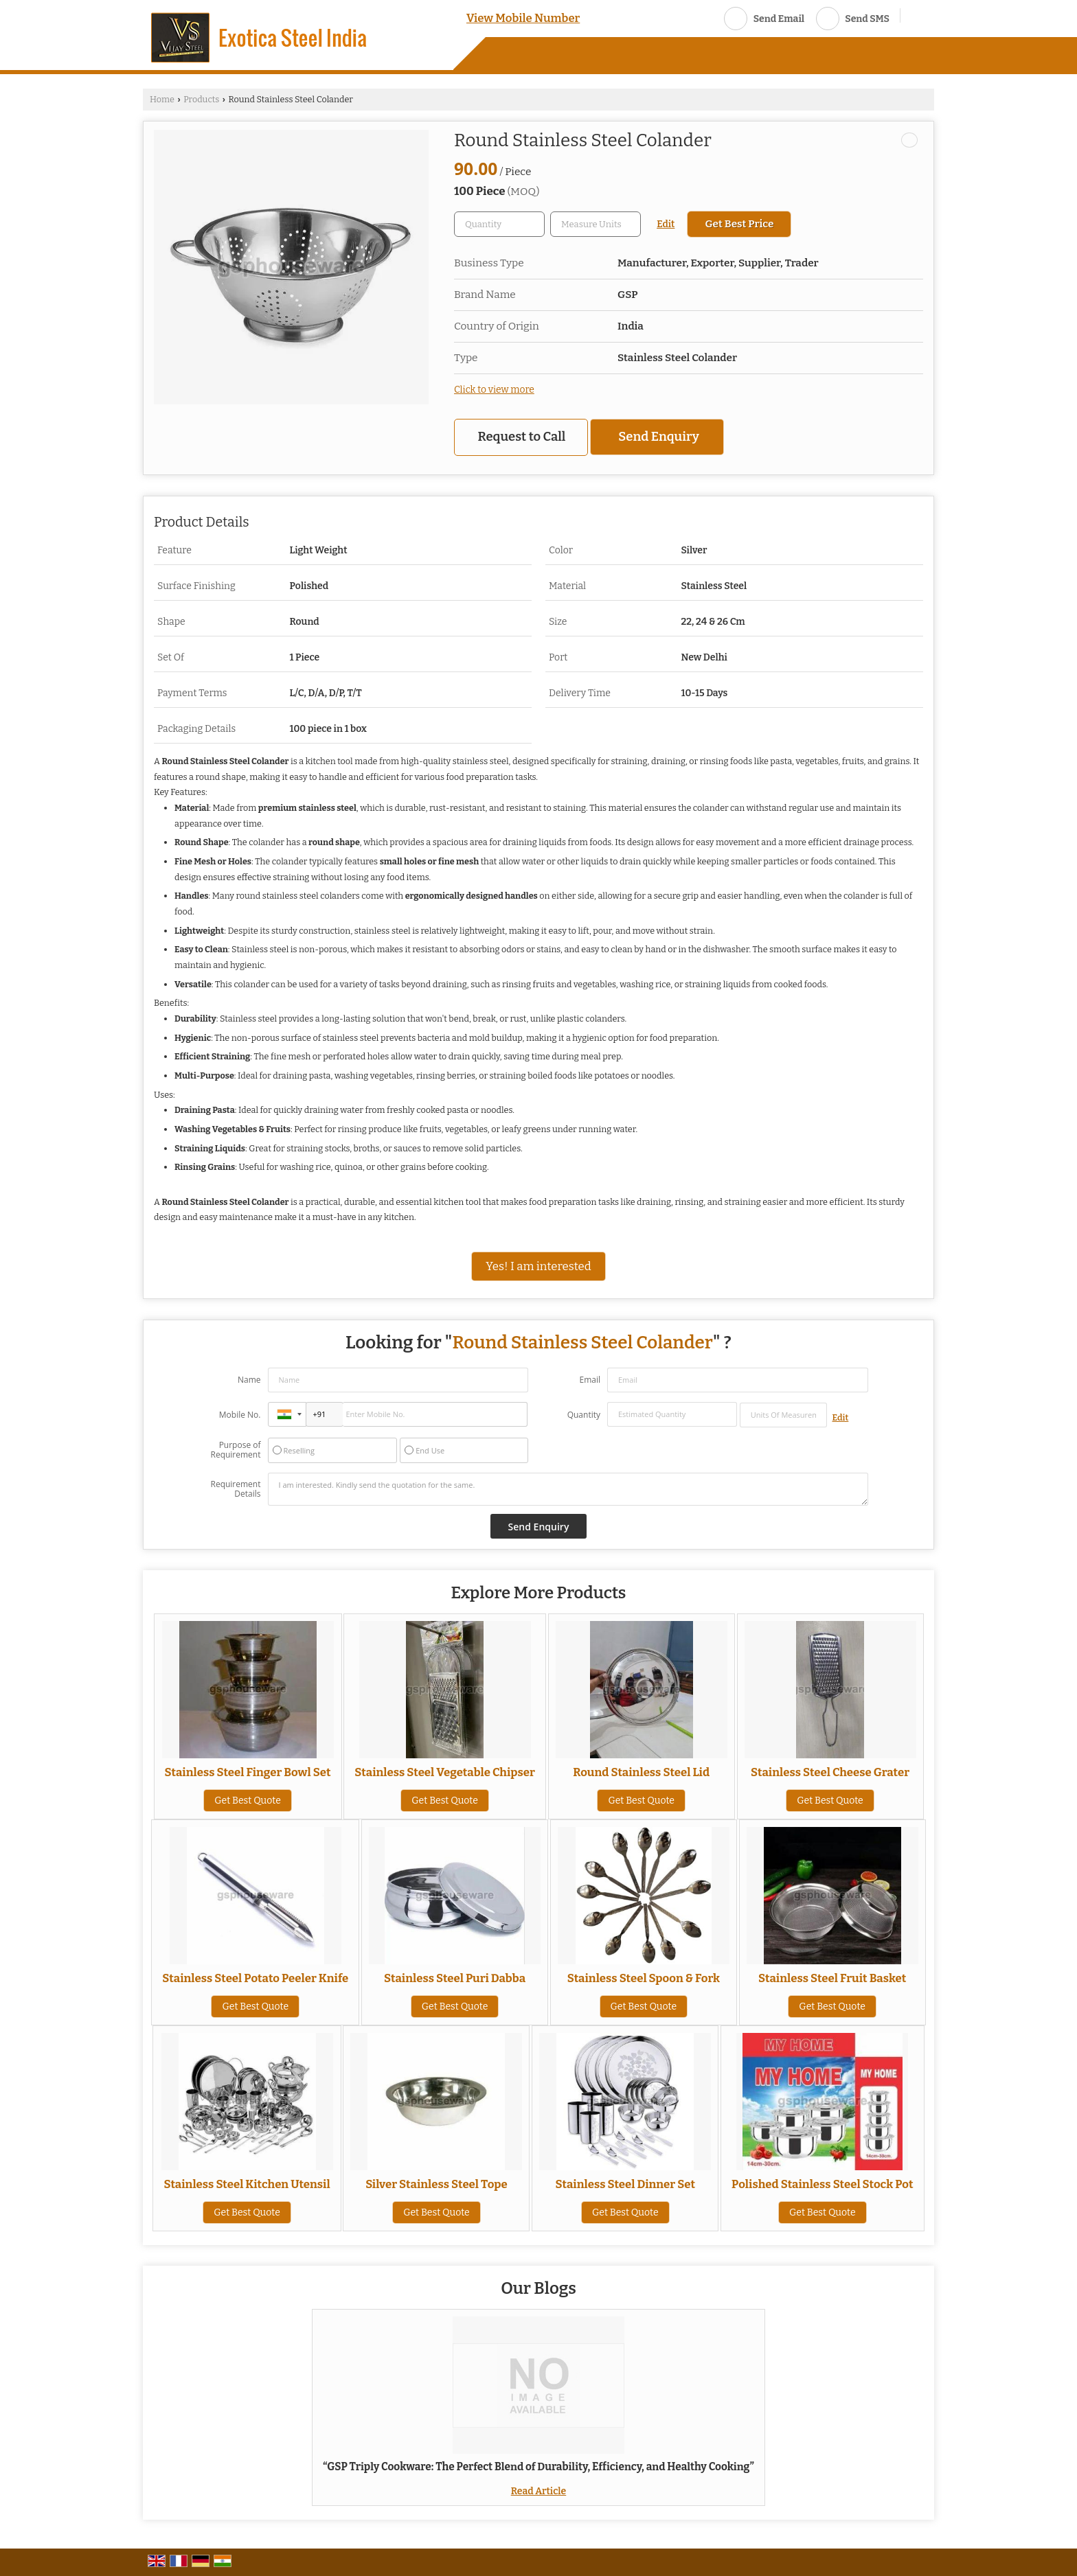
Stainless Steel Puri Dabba (454, 1978)
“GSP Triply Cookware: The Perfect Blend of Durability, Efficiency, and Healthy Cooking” (538, 2467)
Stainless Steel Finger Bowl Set (248, 1772)
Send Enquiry (658, 436)
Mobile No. (240, 1415)
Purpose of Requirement (235, 1450)
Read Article (538, 2491)
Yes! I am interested (538, 1266)
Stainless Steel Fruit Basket (832, 1978)
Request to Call (522, 436)
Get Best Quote (247, 1800)
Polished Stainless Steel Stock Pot (822, 2184)
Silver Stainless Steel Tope (436, 2184)
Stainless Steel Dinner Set (625, 2184)
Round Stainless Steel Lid (641, 1772)
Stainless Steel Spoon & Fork (643, 1978)
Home (162, 99)
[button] (523, 18)
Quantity (583, 1415)
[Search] (916, 17)
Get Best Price (739, 224)
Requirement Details (235, 1489)
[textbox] (595, 224)
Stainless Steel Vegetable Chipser (444, 1772)
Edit (665, 224)
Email (589, 1379)
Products (201, 99)
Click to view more (494, 389)
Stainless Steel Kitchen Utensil (246, 2184)
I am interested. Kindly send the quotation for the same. (568, 1489)
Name (249, 1379)
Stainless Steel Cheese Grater (830, 1772)
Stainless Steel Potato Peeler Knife (255, 1978)
